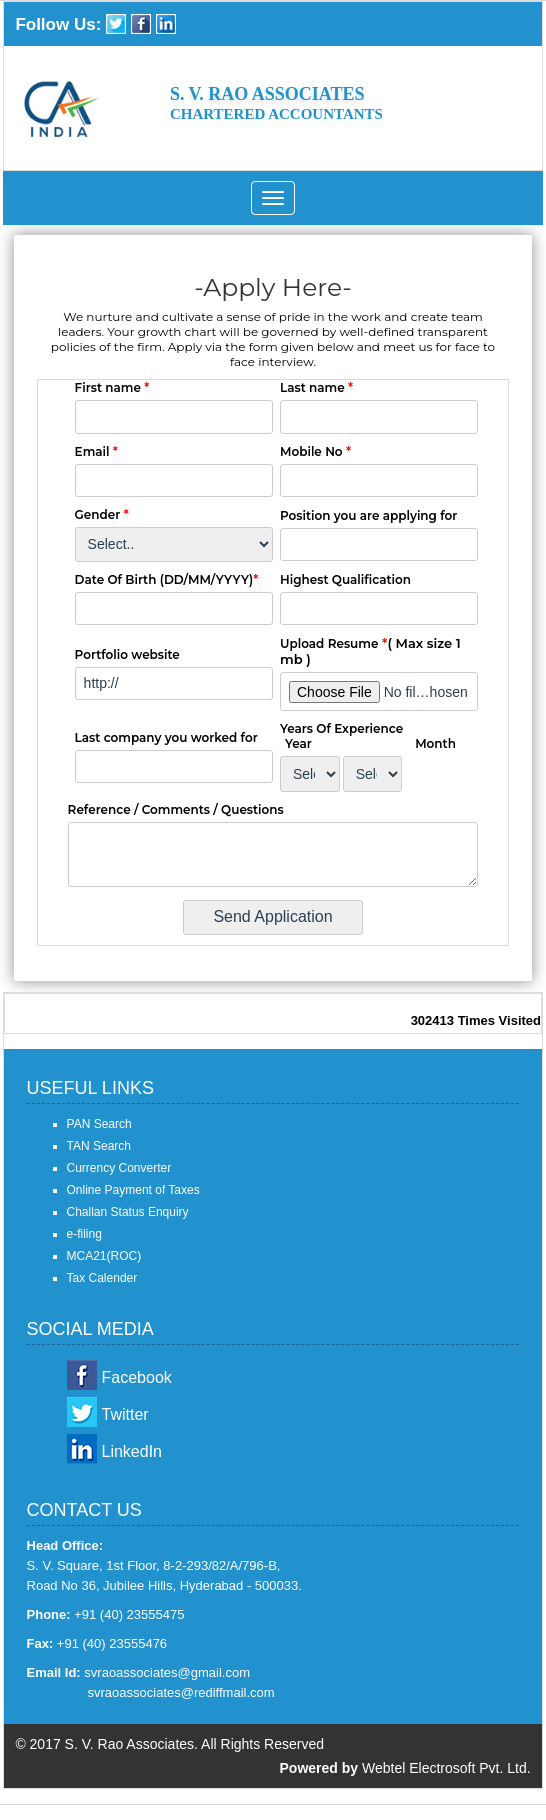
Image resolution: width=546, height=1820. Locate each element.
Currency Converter (119, 1168)
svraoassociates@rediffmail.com (181, 1692)
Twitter (125, 1414)
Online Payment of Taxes (133, 1190)
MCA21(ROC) (104, 1256)
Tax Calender (102, 1278)
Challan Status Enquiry (128, 1212)
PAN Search (99, 1124)
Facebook (137, 1377)
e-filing (84, 1234)
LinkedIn (132, 1451)
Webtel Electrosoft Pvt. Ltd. (446, 1768)
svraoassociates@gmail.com (167, 1672)
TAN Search (99, 1146)
